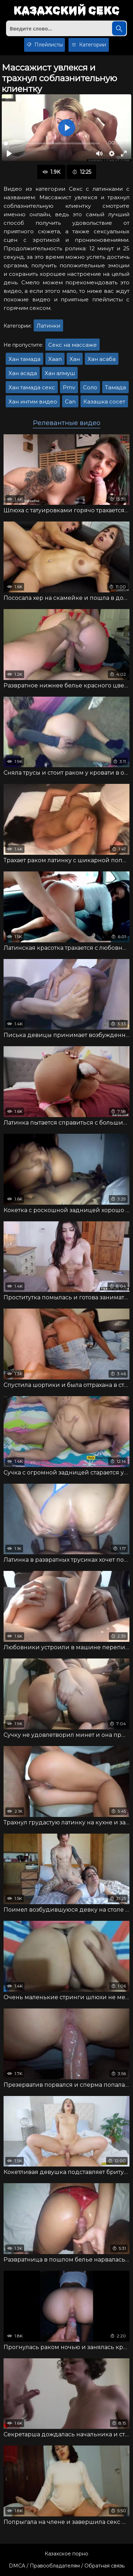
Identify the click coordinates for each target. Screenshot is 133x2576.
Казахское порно (66, 2553)
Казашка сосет (104, 401)
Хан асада (23, 373)
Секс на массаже (72, 344)
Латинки (48, 325)
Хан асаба (102, 359)
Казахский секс (66, 11)
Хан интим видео (33, 401)
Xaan (55, 359)
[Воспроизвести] (9, 153)
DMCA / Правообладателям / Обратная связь (66, 2566)
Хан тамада (24, 359)
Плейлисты (44, 45)
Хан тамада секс (32, 387)
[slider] (52, 143)
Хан (75, 359)
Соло (90, 387)
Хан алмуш (60, 373)
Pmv (69, 387)
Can (70, 401)
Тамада (115, 387)
